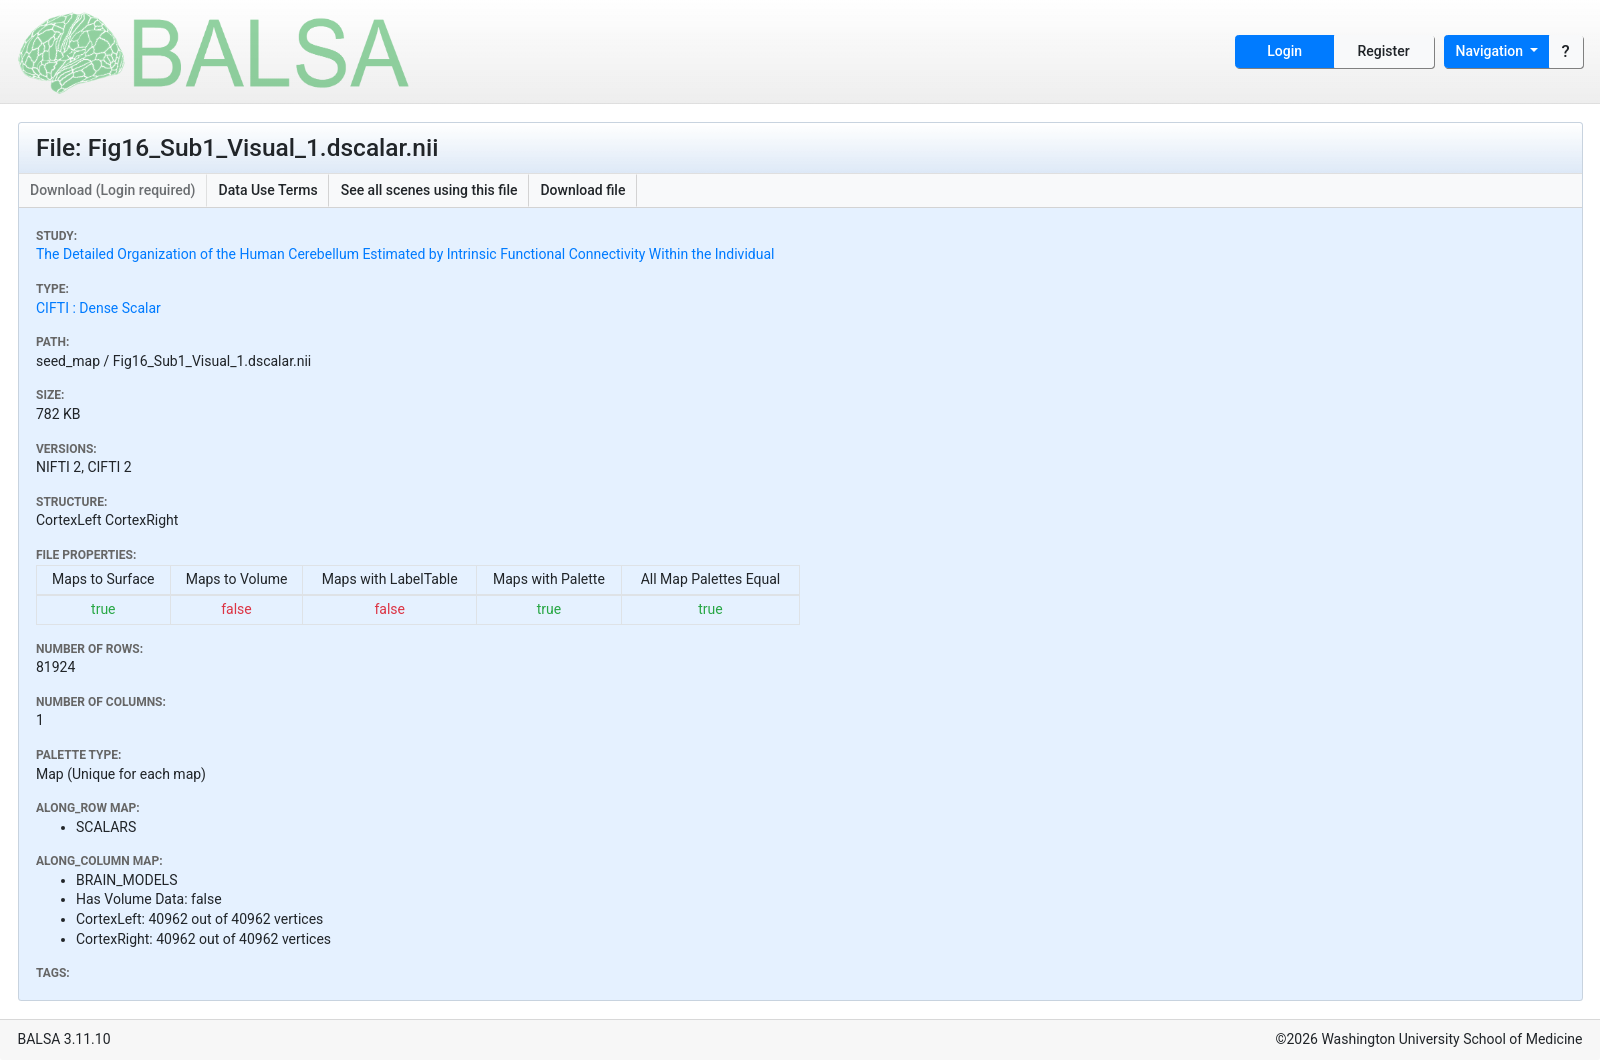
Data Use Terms (268, 190)
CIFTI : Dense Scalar (98, 308)
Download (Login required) (113, 190)
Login (1284, 51)
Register (1384, 51)
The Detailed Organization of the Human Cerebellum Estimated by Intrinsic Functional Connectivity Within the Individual (405, 254)
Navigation (1491, 51)
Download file (582, 190)
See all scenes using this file (429, 190)
